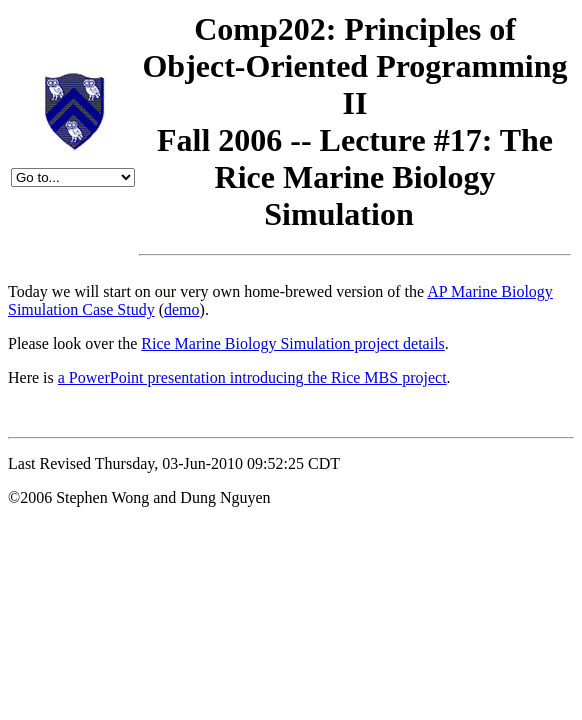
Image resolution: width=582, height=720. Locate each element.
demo (182, 309)
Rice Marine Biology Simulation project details (293, 343)
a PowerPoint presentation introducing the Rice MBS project (252, 377)
